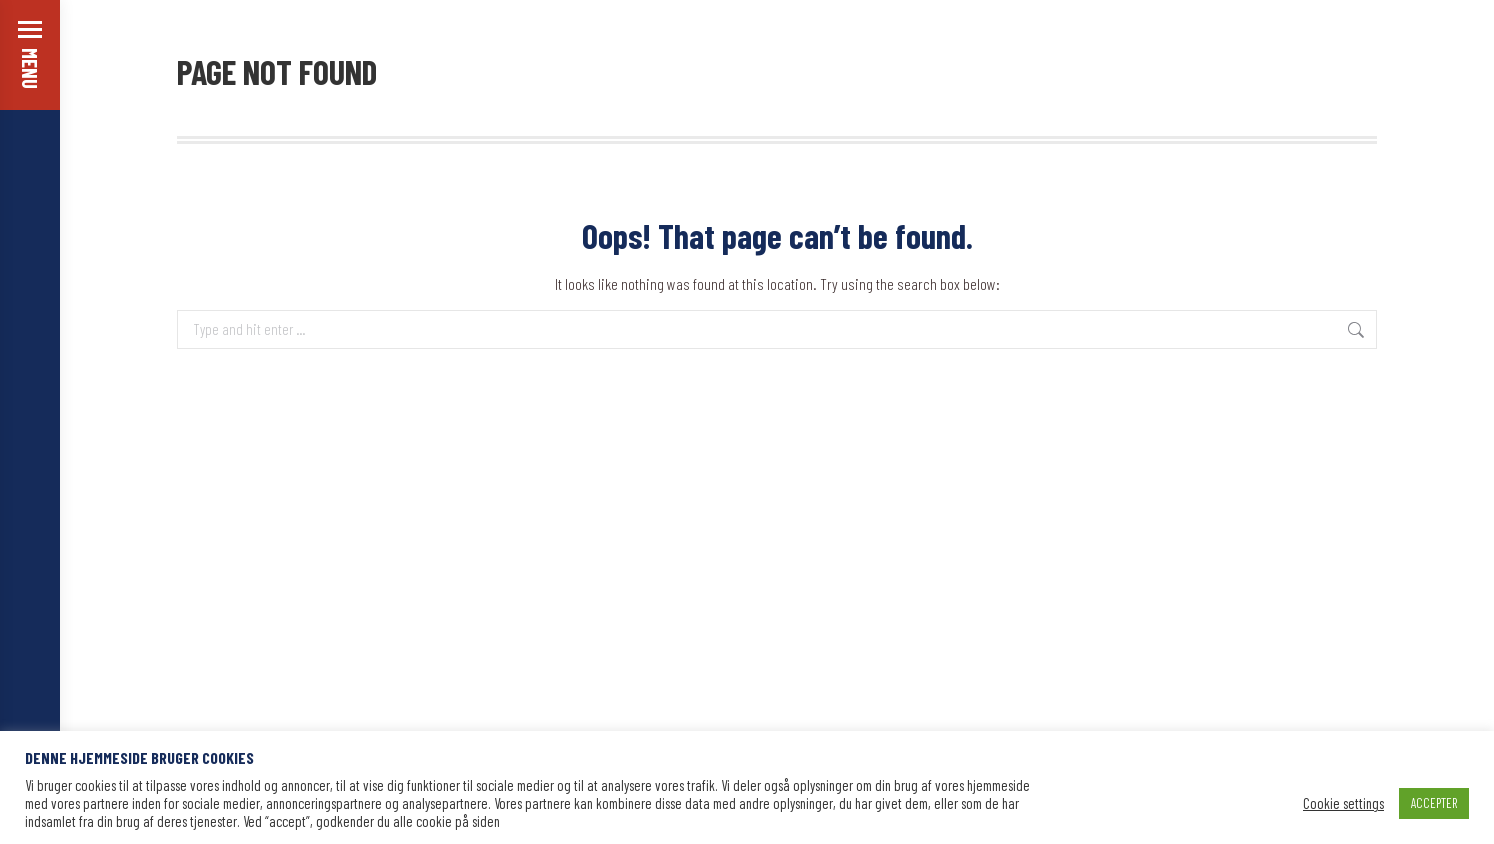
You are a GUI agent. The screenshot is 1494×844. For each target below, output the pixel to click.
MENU (30, 68)
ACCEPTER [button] (1434, 803)
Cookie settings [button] (1343, 803)
